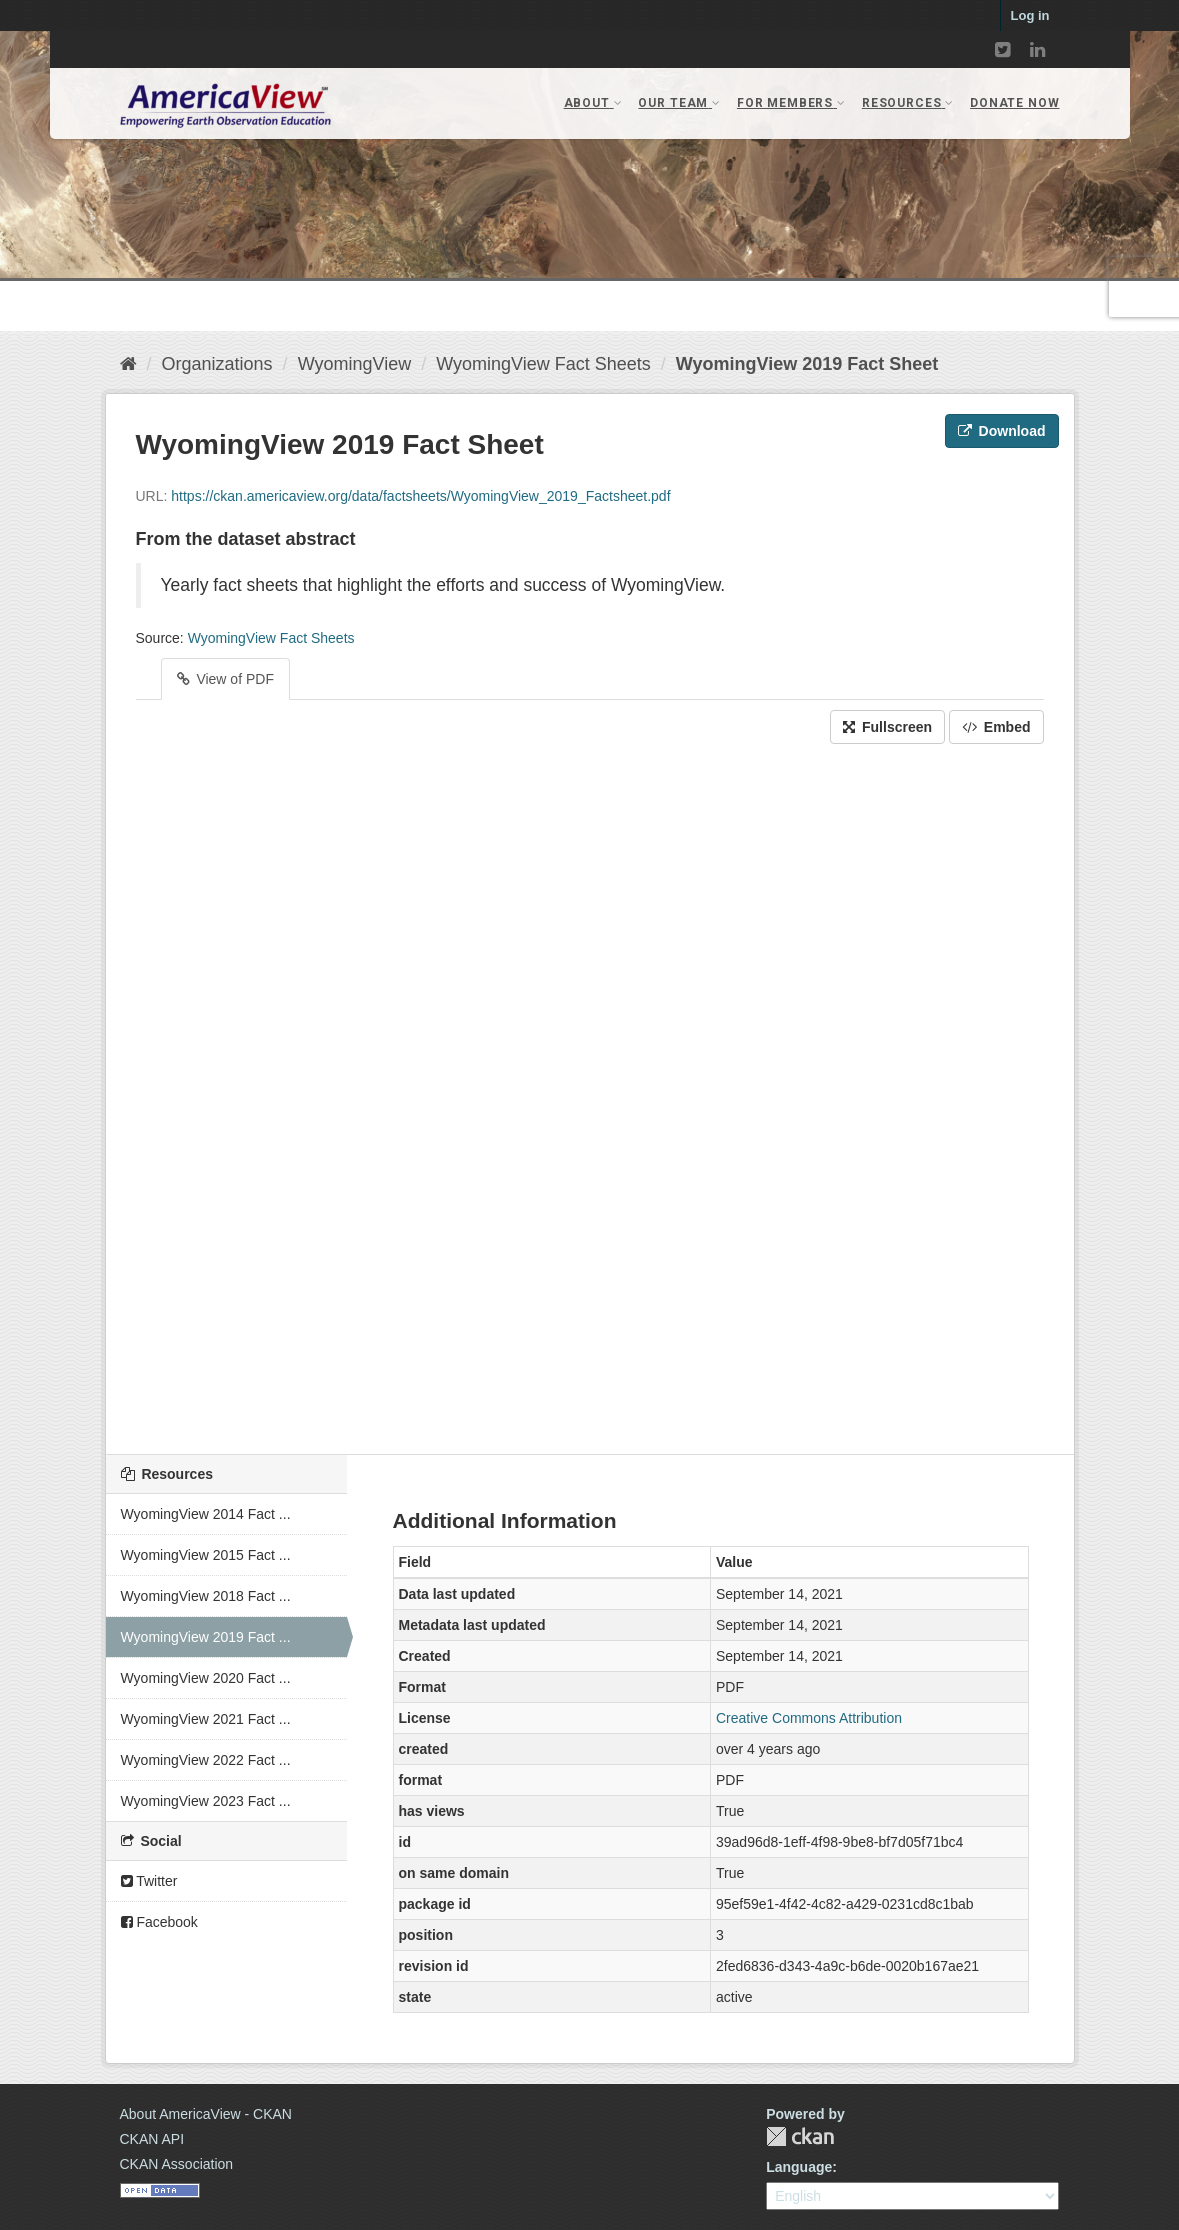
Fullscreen (887, 727)
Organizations (217, 364)
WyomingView (355, 364)
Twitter (149, 1881)
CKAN (800, 2136)
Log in (1030, 15)
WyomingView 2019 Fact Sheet (807, 364)
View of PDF (225, 679)
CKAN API (152, 2139)
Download (1002, 431)
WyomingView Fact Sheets (543, 364)
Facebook (159, 1922)
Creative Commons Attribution (809, 1718)
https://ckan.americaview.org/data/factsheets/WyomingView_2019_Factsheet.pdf (420, 496)
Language (799, 2167)
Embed (996, 727)
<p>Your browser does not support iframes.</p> (590, 1094)
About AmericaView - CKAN (206, 2114)
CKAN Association (177, 2164)
